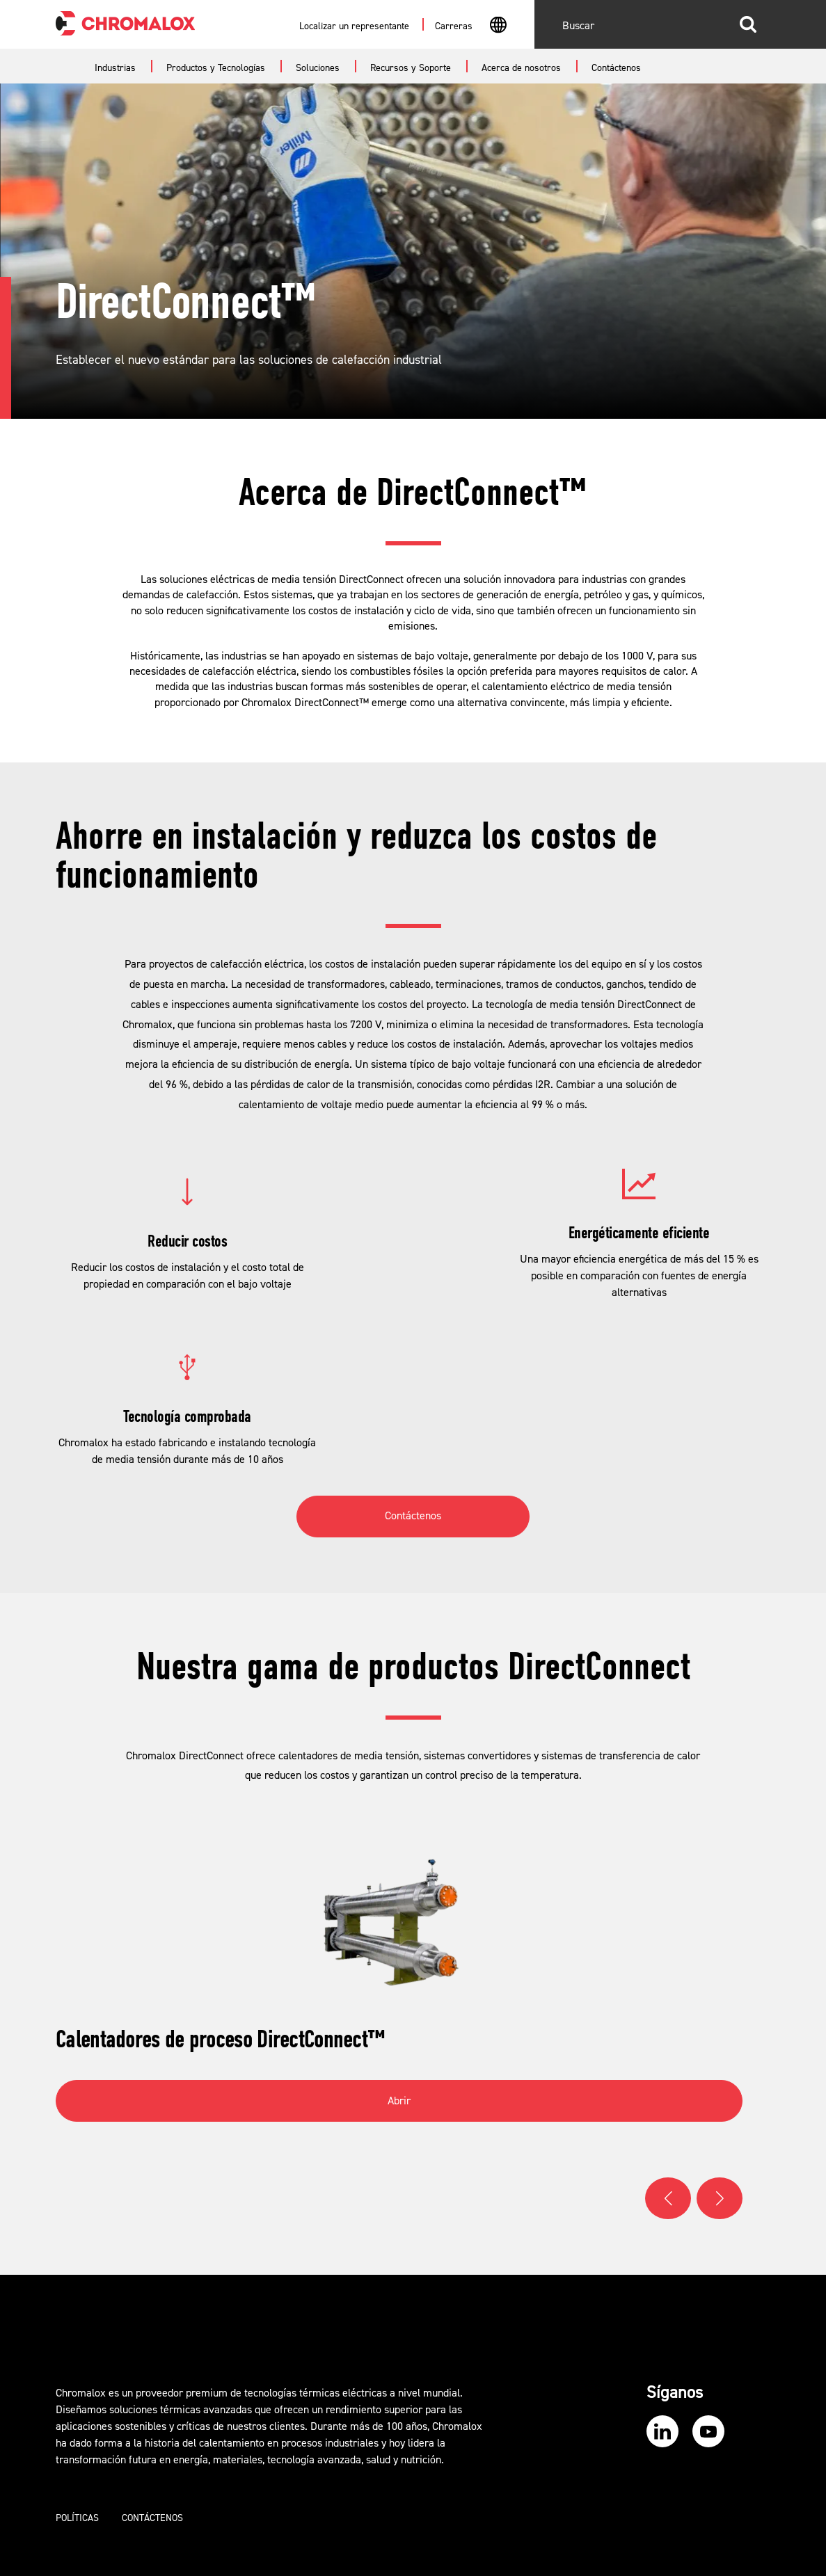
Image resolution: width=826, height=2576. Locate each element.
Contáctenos (413, 1516)
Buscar (748, 24)
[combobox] (498, 26)
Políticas (77, 2518)
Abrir (399, 2101)
